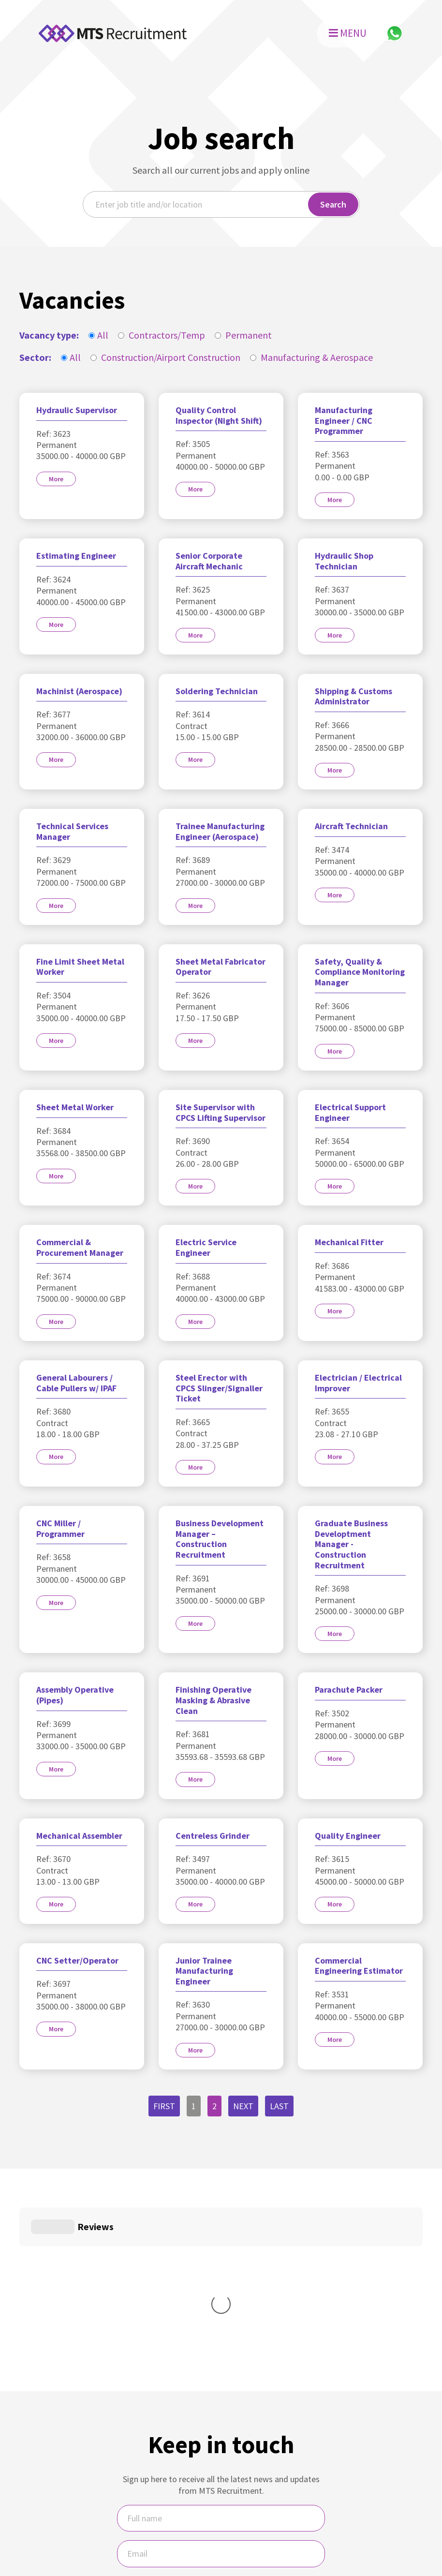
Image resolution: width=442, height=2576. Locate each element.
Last (279, 2106)
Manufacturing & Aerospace (311, 357)
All (98, 335)
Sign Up (221, 2482)
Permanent (243, 335)
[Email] (221, 2408)
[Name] (221, 2373)
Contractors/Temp (161, 335)
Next (243, 2106)
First (164, 2106)
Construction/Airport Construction (165, 357)
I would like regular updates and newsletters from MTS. (221, 2447)
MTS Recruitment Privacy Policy (248, 2522)
